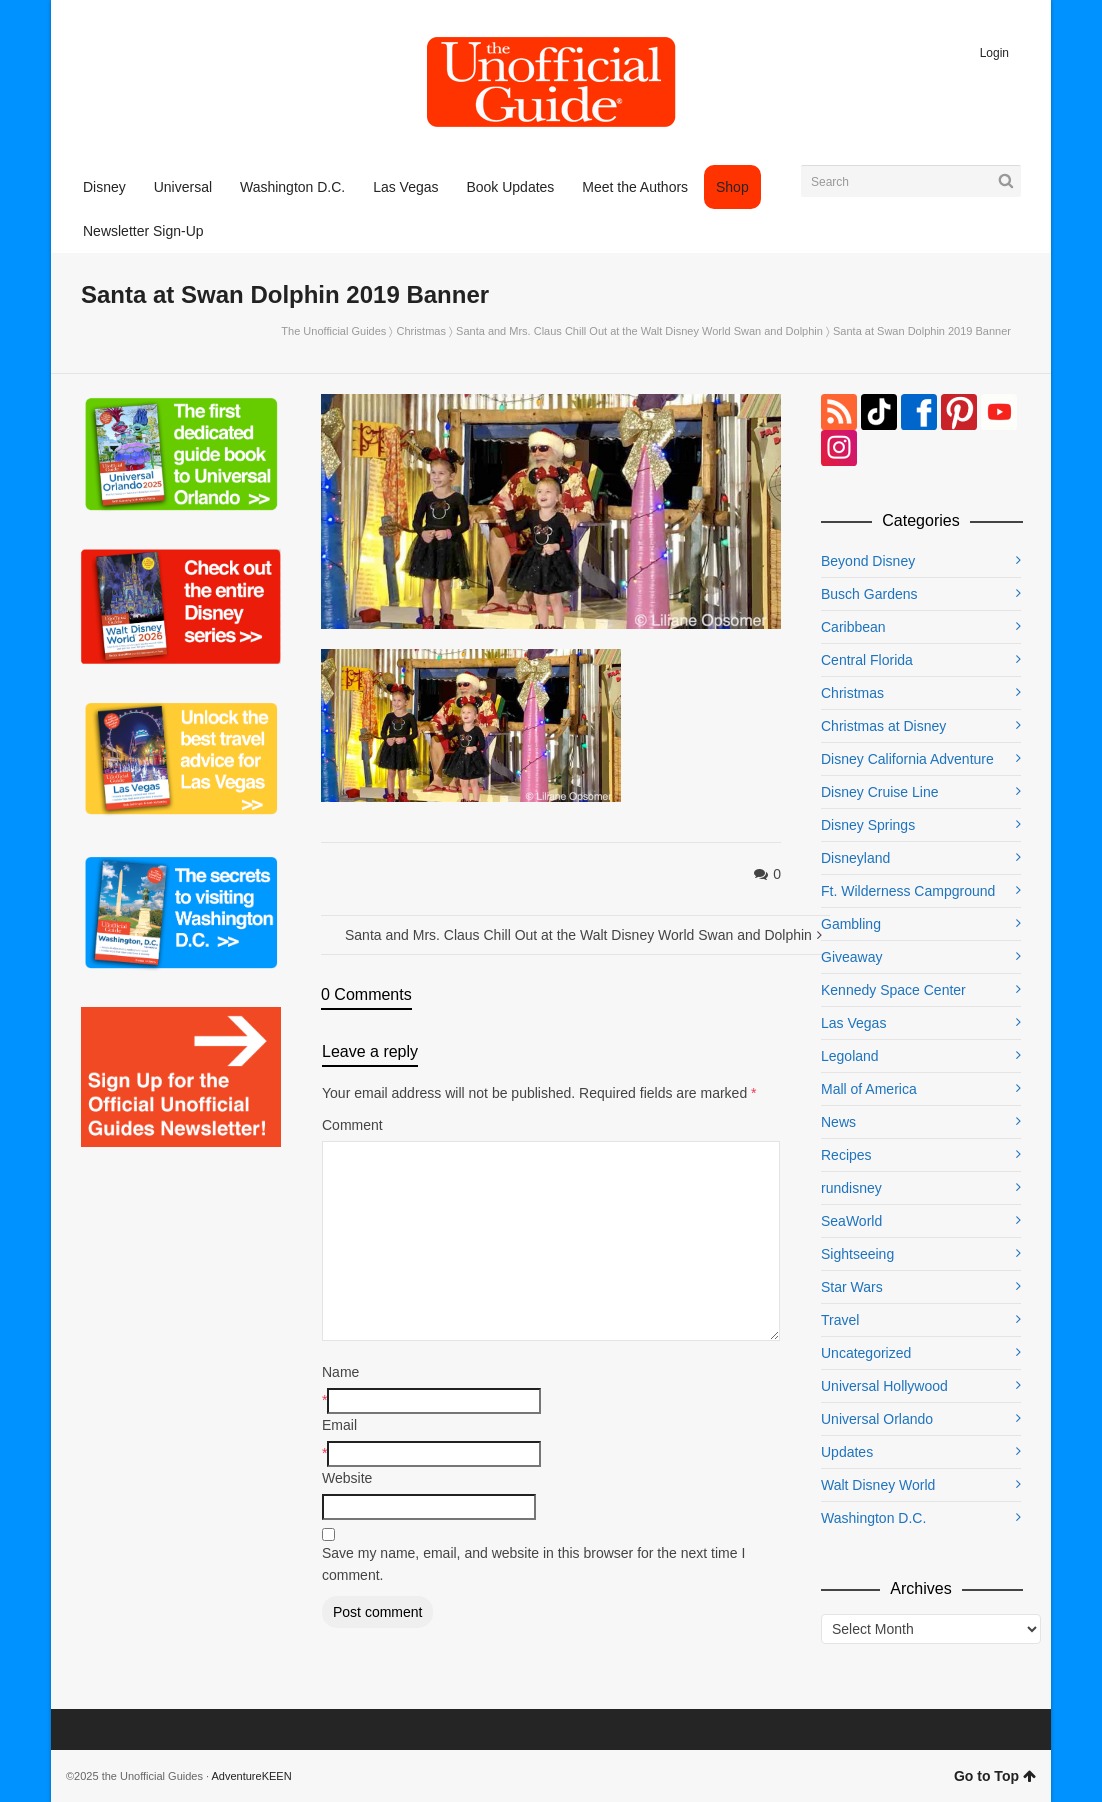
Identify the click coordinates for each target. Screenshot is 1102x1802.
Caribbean (853, 627)
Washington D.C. (873, 1518)
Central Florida (867, 660)
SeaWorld (851, 1221)
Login (994, 53)
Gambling (851, 924)
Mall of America (869, 1089)
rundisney (851, 1188)
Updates (847, 1452)
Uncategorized (866, 1353)
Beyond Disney (868, 561)
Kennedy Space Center (893, 990)
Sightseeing (857, 1254)
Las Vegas (853, 1023)
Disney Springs (868, 825)
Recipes (846, 1155)
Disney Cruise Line (880, 792)
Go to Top (995, 1776)
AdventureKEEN (252, 1776)
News (838, 1122)
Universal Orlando (877, 1419)
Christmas (421, 331)
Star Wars (852, 1287)
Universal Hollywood (884, 1386)
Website (347, 1478)
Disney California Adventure (907, 759)
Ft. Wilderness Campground (908, 891)
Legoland (850, 1056)
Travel (840, 1320)
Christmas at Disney (883, 726)
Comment (352, 1125)
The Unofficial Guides (333, 331)
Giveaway (851, 957)
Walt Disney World (878, 1485)
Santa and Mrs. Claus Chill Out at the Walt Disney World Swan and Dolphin (639, 331)
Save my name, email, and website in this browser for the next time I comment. (533, 1564)
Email (339, 1425)
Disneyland (855, 858)
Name (340, 1372)
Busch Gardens (869, 594)
